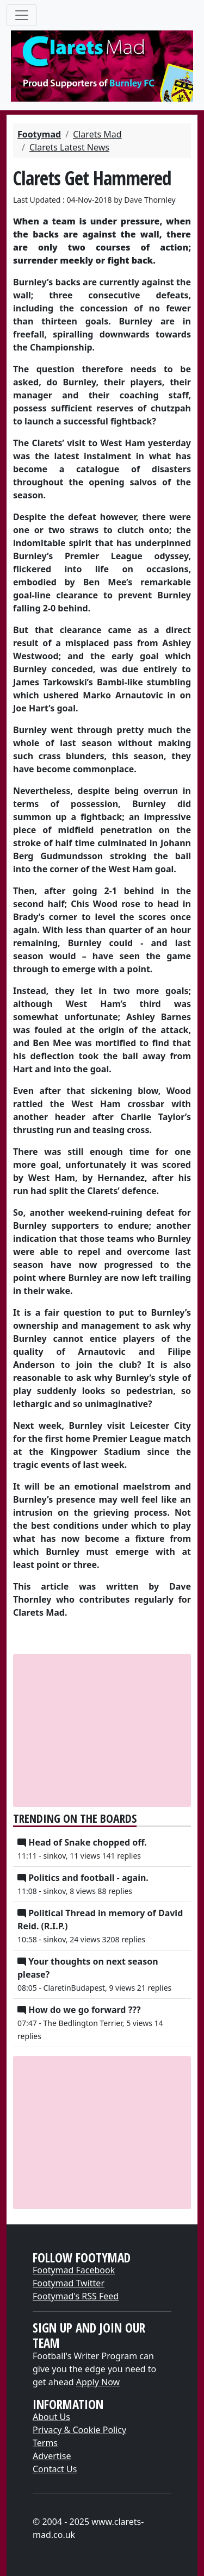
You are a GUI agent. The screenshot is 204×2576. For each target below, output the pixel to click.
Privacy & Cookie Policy (79, 2430)
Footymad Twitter (68, 2283)
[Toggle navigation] (22, 15)
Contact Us (55, 2469)
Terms (45, 2443)
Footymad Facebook (74, 2270)
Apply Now (98, 2382)
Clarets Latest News (69, 147)
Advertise (52, 2456)
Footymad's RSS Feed (76, 2296)
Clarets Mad (97, 134)
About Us (51, 2417)
